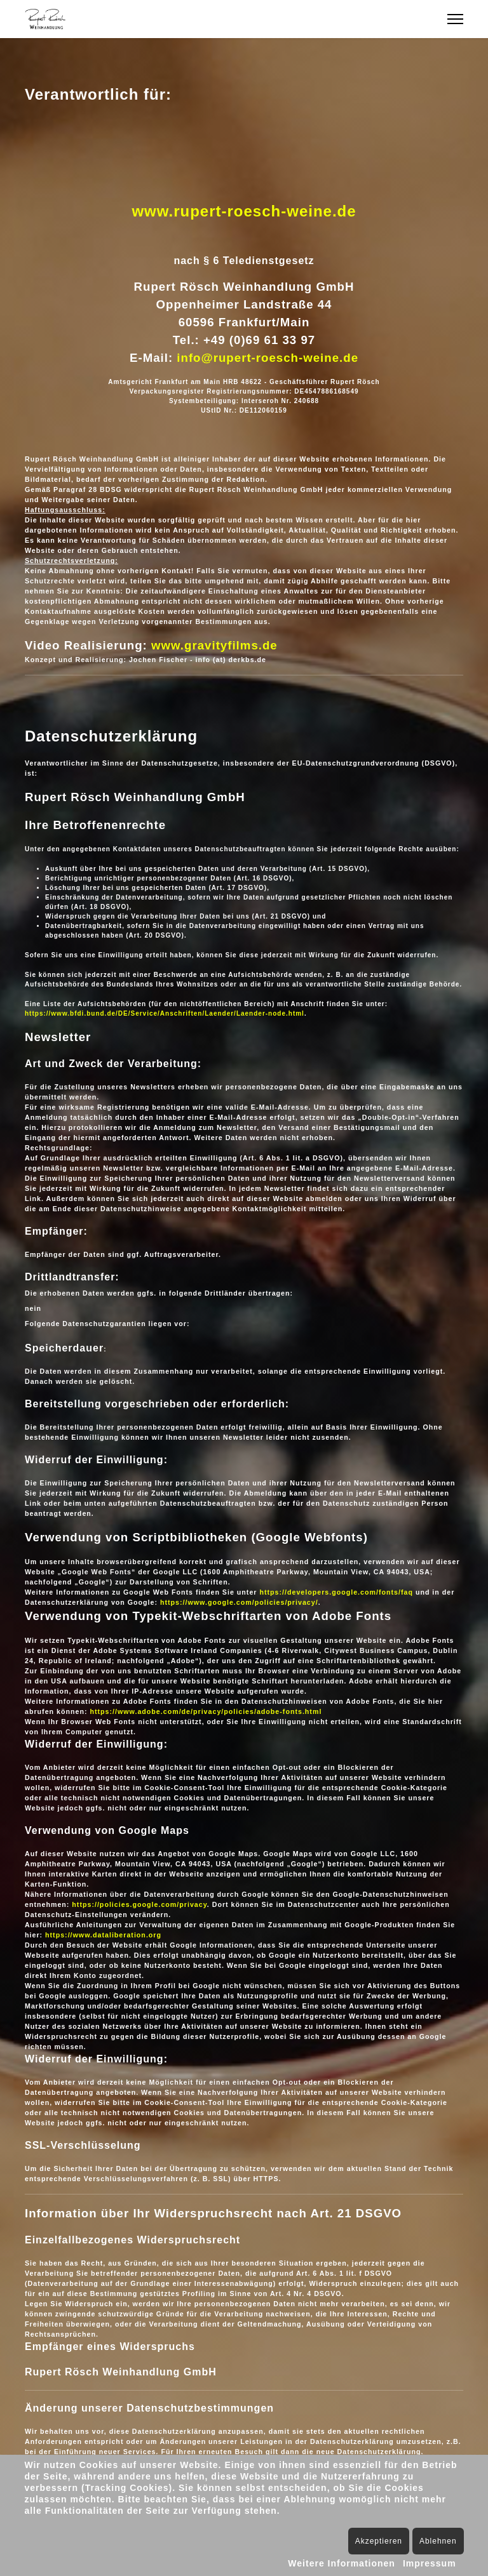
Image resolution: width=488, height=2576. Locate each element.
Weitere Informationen (341, 2563)
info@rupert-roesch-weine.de (267, 357)
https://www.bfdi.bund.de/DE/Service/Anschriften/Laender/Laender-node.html (164, 1013)
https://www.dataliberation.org (103, 1935)
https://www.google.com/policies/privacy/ (239, 1602)
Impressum (429, 2563)
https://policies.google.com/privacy (139, 1904)
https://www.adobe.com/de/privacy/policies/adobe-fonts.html (206, 1711)
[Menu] (455, 19)
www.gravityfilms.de (214, 645)
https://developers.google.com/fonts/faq (335, 1592)
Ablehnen (438, 2541)
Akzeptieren (378, 2541)
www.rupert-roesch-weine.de (244, 211)
